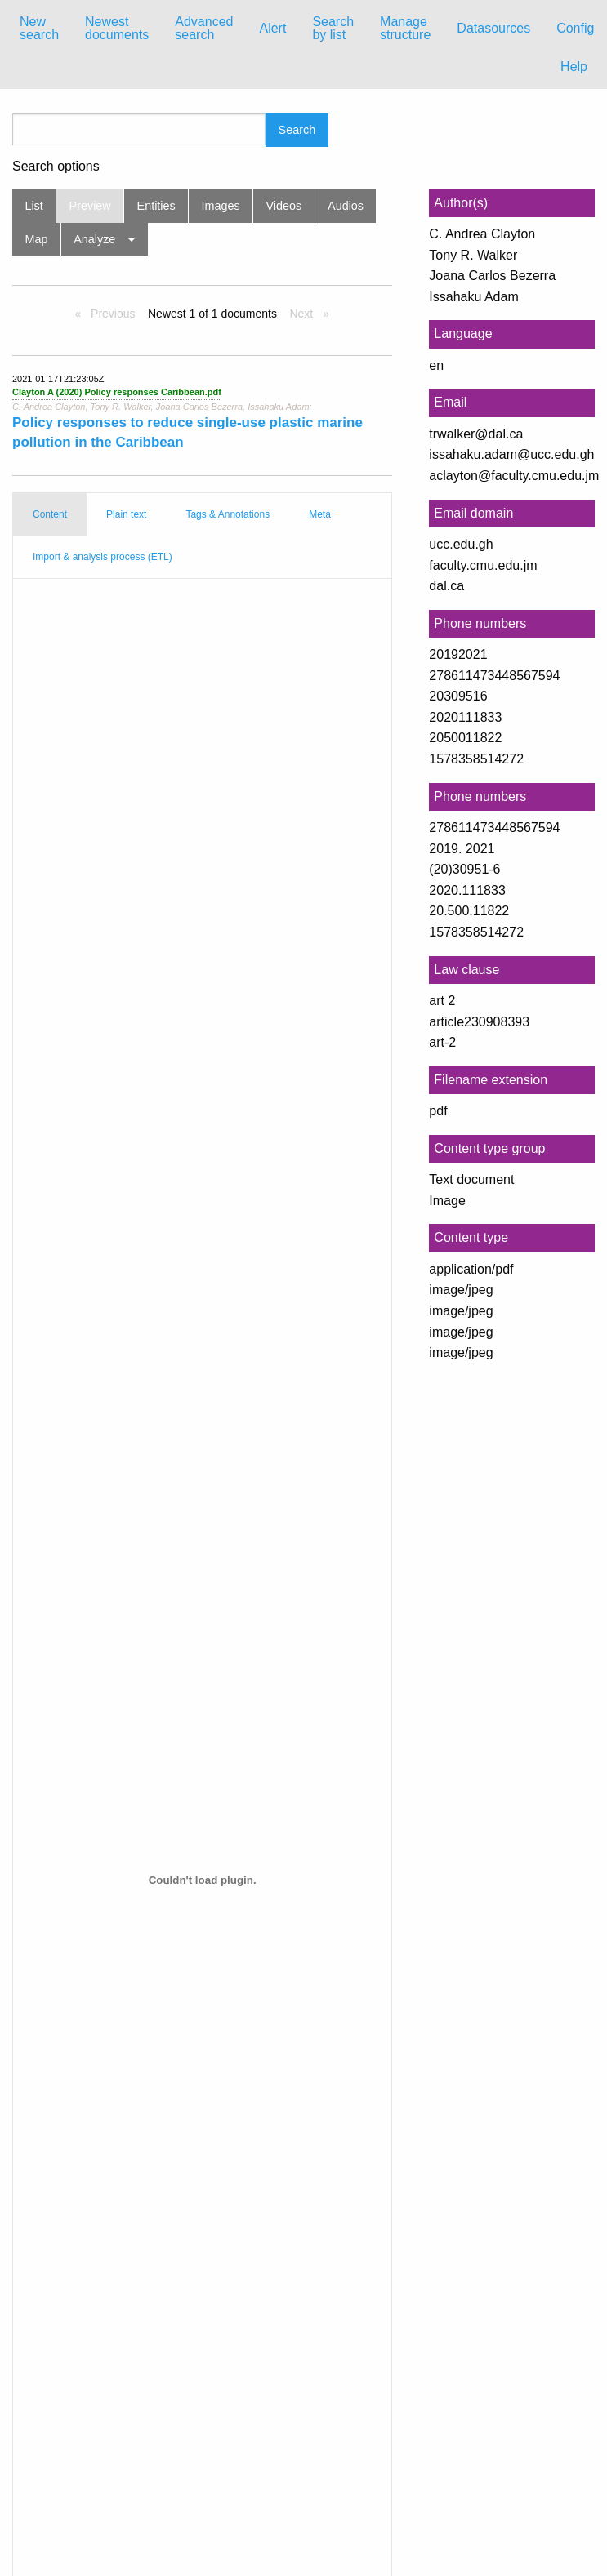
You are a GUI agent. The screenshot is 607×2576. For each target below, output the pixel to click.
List (33, 205)
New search (39, 28)
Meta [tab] (320, 514)
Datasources (493, 28)
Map (36, 239)
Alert (272, 28)
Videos (284, 205)
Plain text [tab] (126, 514)
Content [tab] (50, 514)
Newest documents (117, 28)
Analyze (94, 239)
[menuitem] (39, 29)
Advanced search (204, 28)
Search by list (333, 28)
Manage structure (405, 28)
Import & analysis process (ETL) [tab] (102, 557)
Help (573, 66)
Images (221, 205)
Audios (346, 205)
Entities (156, 205)
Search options (56, 166)
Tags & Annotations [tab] (227, 514)
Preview (90, 205)
